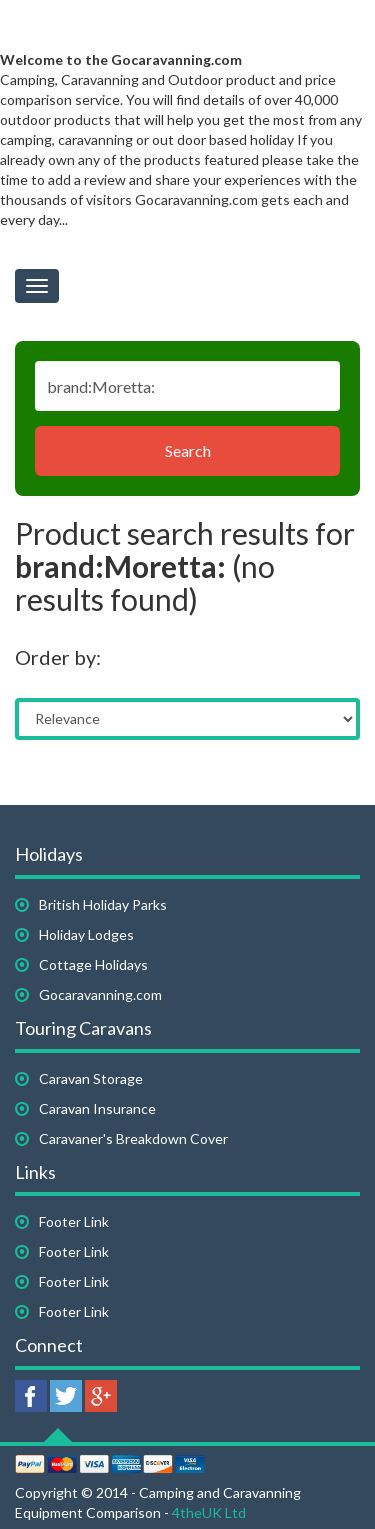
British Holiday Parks (103, 904)
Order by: (58, 657)
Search (188, 450)
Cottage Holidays (93, 964)
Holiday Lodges (86, 934)
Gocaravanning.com (100, 994)
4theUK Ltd (209, 1512)
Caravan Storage (91, 1078)
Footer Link (74, 1221)
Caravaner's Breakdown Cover (133, 1138)
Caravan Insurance (97, 1108)
